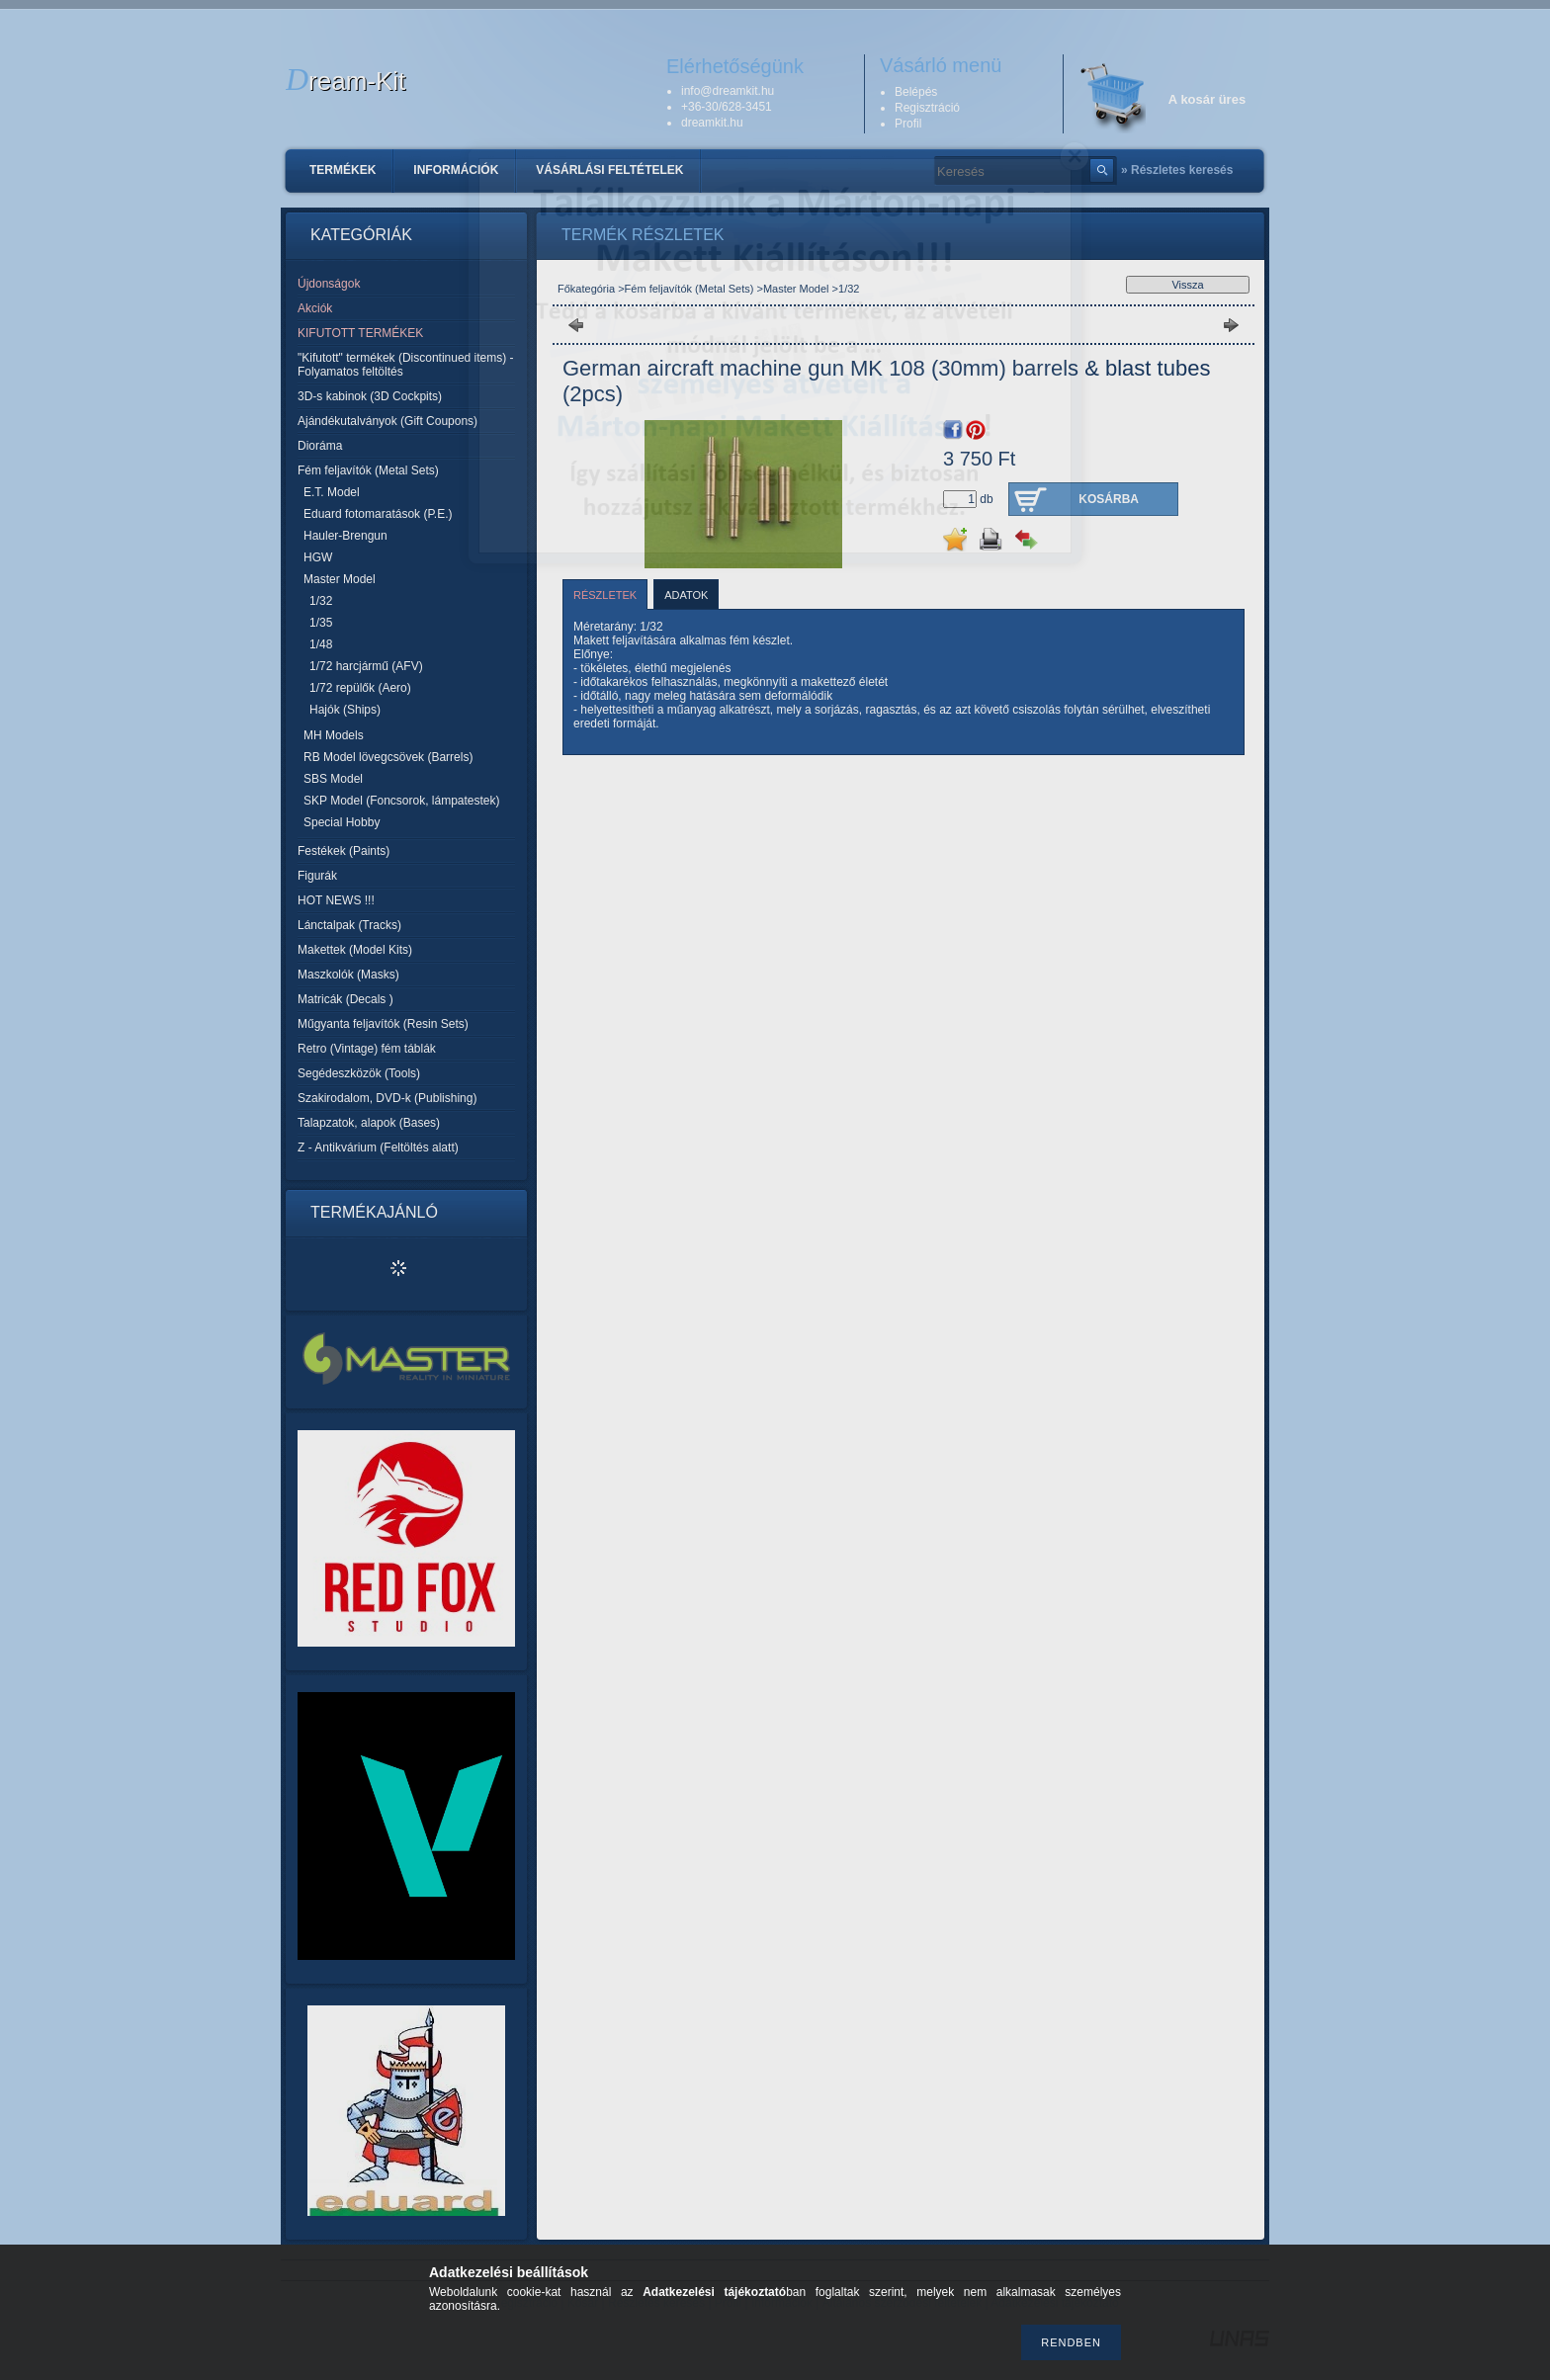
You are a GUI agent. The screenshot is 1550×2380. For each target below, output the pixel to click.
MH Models (333, 735)
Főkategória (586, 289)
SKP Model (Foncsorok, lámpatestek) (401, 801)
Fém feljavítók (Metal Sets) (689, 289)
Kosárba (1108, 499)
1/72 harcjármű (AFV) (366, 666)
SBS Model (333, 779)
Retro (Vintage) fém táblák (367, 1049)
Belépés (916, 92)
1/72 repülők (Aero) (360, 688)
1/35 (320, 623)
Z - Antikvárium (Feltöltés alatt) (378, 1147)
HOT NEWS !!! (336, 900)
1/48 (320, 644)
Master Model (797, 289)
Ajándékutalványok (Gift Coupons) (387, 421)
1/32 (320, 601)
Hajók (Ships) (345, 710)
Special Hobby (341, 822)
